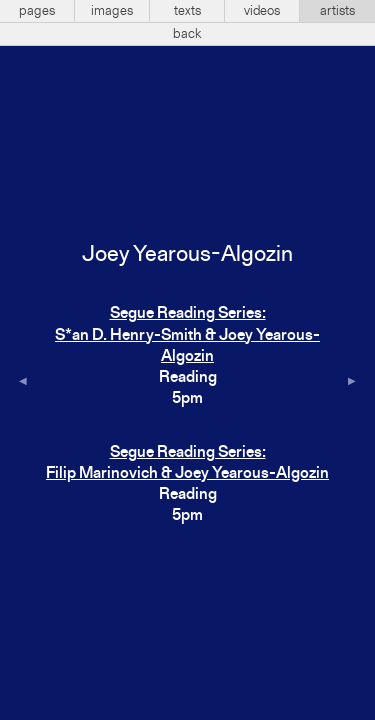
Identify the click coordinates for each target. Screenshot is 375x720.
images (112, 11)
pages (37, 11)
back (187, 34)
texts (187, 11)
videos (262, 11)
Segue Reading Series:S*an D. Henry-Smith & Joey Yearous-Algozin (187, 335)
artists (337, 11)
